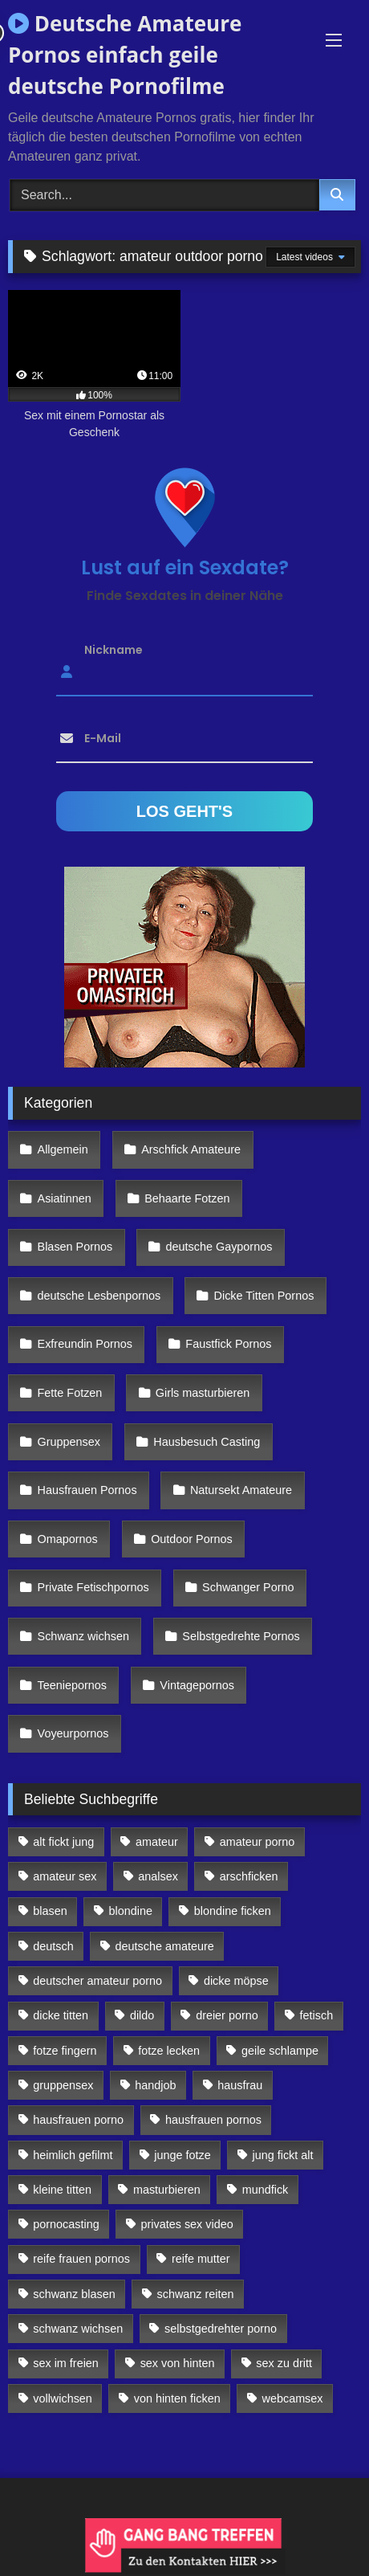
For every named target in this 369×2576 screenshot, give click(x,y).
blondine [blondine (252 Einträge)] (130, 1910)
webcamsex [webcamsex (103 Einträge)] (292, 2398)
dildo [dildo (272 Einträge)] (142, 2015)
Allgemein (63, 1149)
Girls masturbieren (203, 1392)
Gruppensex (69, 1441)
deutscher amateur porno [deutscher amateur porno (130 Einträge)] (97, 1980)
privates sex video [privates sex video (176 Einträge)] (187, 2224)
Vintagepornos (197, 1685)
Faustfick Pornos (228, 1343)
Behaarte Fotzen (186, 1198)
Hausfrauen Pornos (87, 1490)
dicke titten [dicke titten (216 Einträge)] (60, 2015)
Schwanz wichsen (83, 1636)
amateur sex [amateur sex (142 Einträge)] (64, 1876)
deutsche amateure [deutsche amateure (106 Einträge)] (165, 1946)
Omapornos (68, 1539)
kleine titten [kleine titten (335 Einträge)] (62, 2189)
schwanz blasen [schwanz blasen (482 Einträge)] (74, 2294)
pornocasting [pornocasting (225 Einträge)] (66, 2224)
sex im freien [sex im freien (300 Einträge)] (66, 2363)
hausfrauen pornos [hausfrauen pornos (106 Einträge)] (213, 2119)
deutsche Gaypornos (219, 1246)
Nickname (113, 649)
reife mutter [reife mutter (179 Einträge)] (201, 2258)
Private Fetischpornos (93, 1587)
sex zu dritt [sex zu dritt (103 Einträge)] (284, 2363)
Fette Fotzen (70, 1392)
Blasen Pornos (75, 1246)
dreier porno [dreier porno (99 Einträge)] (227, 2015)
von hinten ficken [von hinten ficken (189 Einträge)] (177, 2398)
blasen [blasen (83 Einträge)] (50, 1910)
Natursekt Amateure (241, 1490)
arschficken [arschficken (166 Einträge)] (249, 1876)
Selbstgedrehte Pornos (240, 1636)
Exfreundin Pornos (85, 1343)
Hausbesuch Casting (206, 1441)
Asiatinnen (64, 1198)
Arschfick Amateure (191, 1149)
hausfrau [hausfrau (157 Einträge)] (239, 2085)
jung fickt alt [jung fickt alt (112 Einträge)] (283, 2155)
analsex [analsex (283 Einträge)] (158, 1876)
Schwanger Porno (248, 1587)
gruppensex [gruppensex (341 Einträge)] (63, 2085)
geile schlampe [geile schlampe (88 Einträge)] (279, 2050)
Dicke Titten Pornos (264, 1295)
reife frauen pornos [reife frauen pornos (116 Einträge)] (81, 2258)
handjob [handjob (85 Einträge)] (155, 2085)
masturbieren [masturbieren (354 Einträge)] (167, 2189)
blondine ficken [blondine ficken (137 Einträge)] (232, 1910)
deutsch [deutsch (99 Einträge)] (53, 1946)
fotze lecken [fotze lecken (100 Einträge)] (169, 2050)
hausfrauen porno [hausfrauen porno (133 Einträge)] (78, 2119)
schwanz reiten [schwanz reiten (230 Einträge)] (195, 2294)
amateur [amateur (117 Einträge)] (157, 1841)
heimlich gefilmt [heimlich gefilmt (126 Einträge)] (72, 2155)
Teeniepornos (72, 1685)
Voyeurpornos (73, 1733)
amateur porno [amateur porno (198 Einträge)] (257, 1841)
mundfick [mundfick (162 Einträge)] (265, 2189)
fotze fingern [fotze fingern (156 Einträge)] (64, 2050)
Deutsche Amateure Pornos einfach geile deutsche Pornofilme (124, 54)
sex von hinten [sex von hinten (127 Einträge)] (177, 2363)
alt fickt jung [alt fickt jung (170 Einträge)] (63, 1841)
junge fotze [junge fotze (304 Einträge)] (182, 2155)
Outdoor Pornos (192, 1539)
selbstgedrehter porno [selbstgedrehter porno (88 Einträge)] (220, 2328)
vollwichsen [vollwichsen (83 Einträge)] (62, 2398)
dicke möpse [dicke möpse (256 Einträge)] (236, 1980)
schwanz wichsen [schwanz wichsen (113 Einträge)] (78, 2328)
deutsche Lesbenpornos (99, 1295)
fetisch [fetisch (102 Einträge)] (317, 2015)
